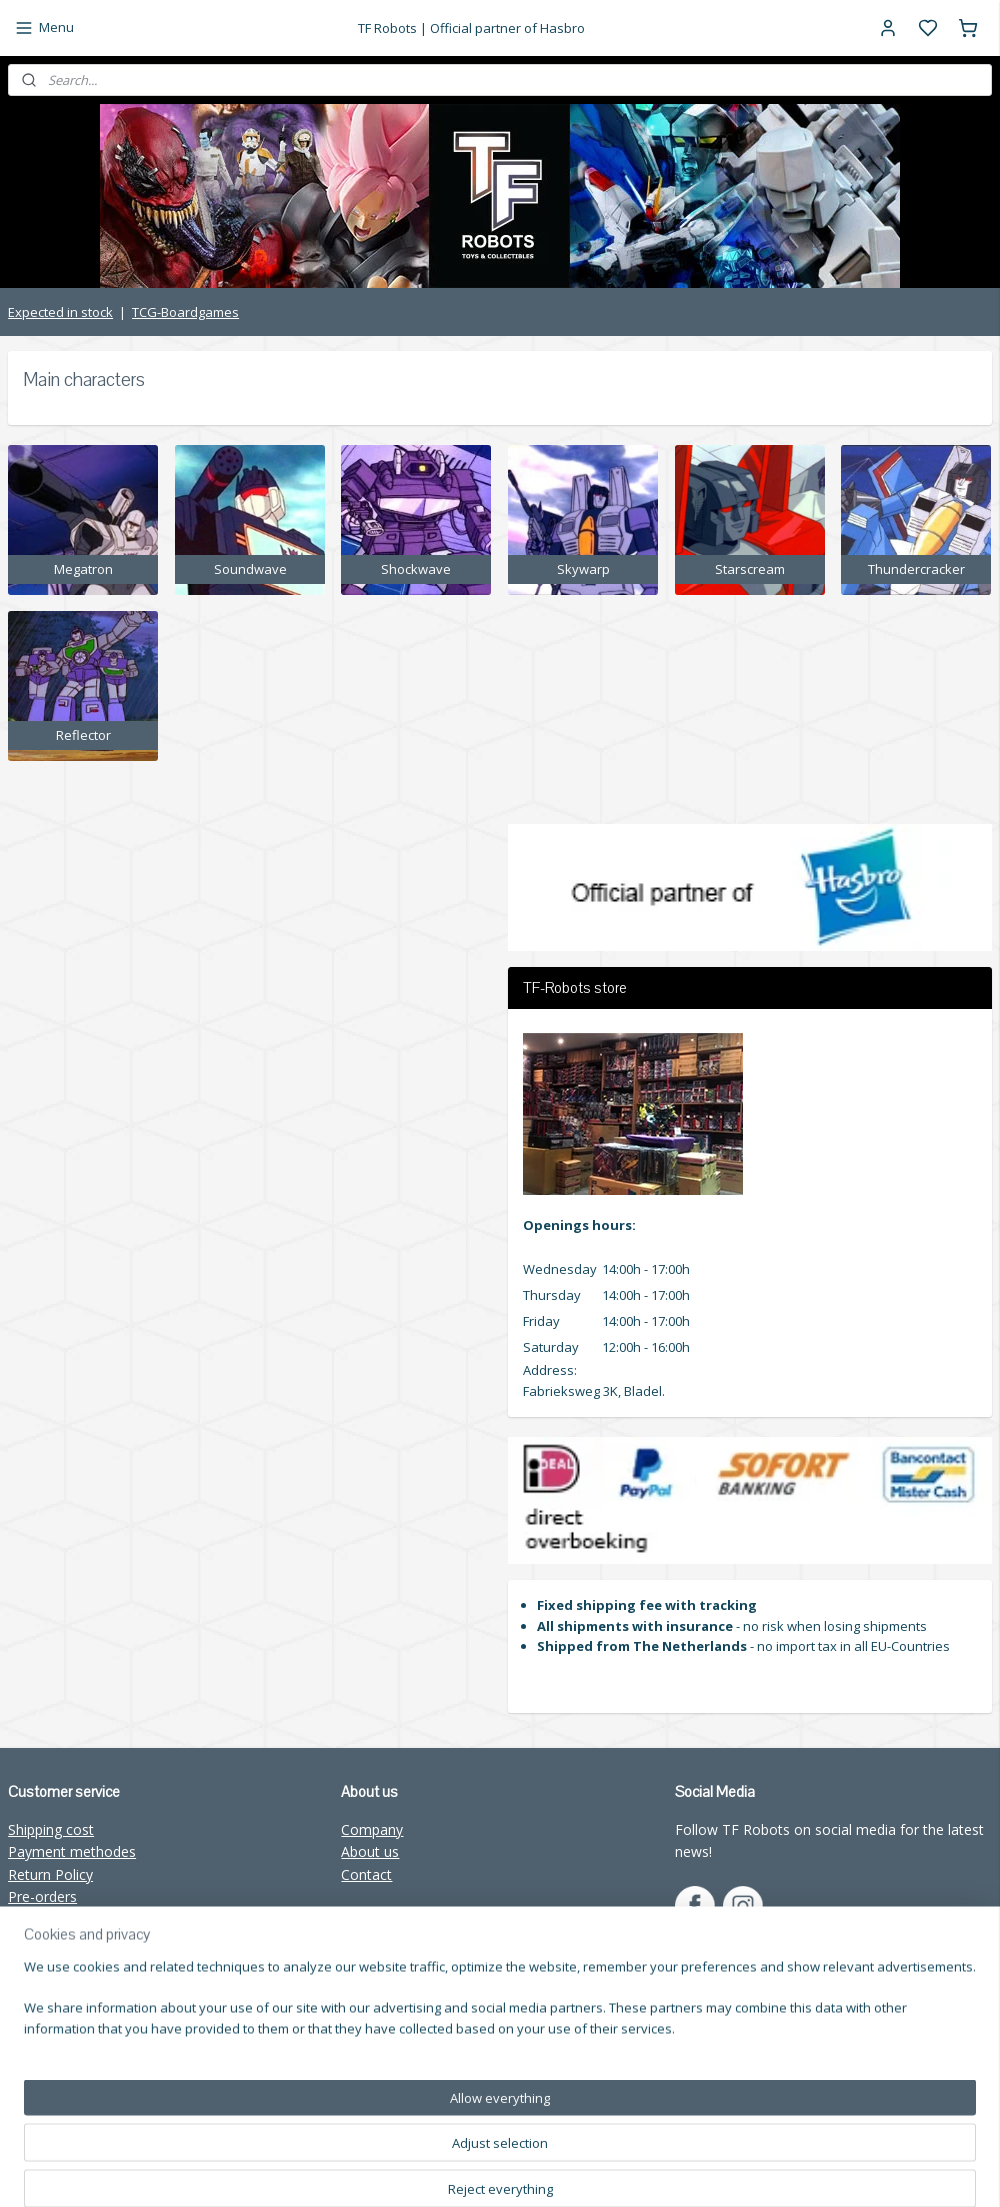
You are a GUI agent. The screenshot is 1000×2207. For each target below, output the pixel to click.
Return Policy (50, 1874)
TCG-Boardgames (185, 312)
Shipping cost (51, 1829)
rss (672, 2170)
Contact (366, 1874)
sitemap (630, 2170)
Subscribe (387, 2086)
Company (372, 1829)
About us (370, 1851)
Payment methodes (72, 1851)
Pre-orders (42, 1896)
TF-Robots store (61, 1919)
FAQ (22, 1963)
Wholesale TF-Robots (78, 1941)
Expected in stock (60, 312)
